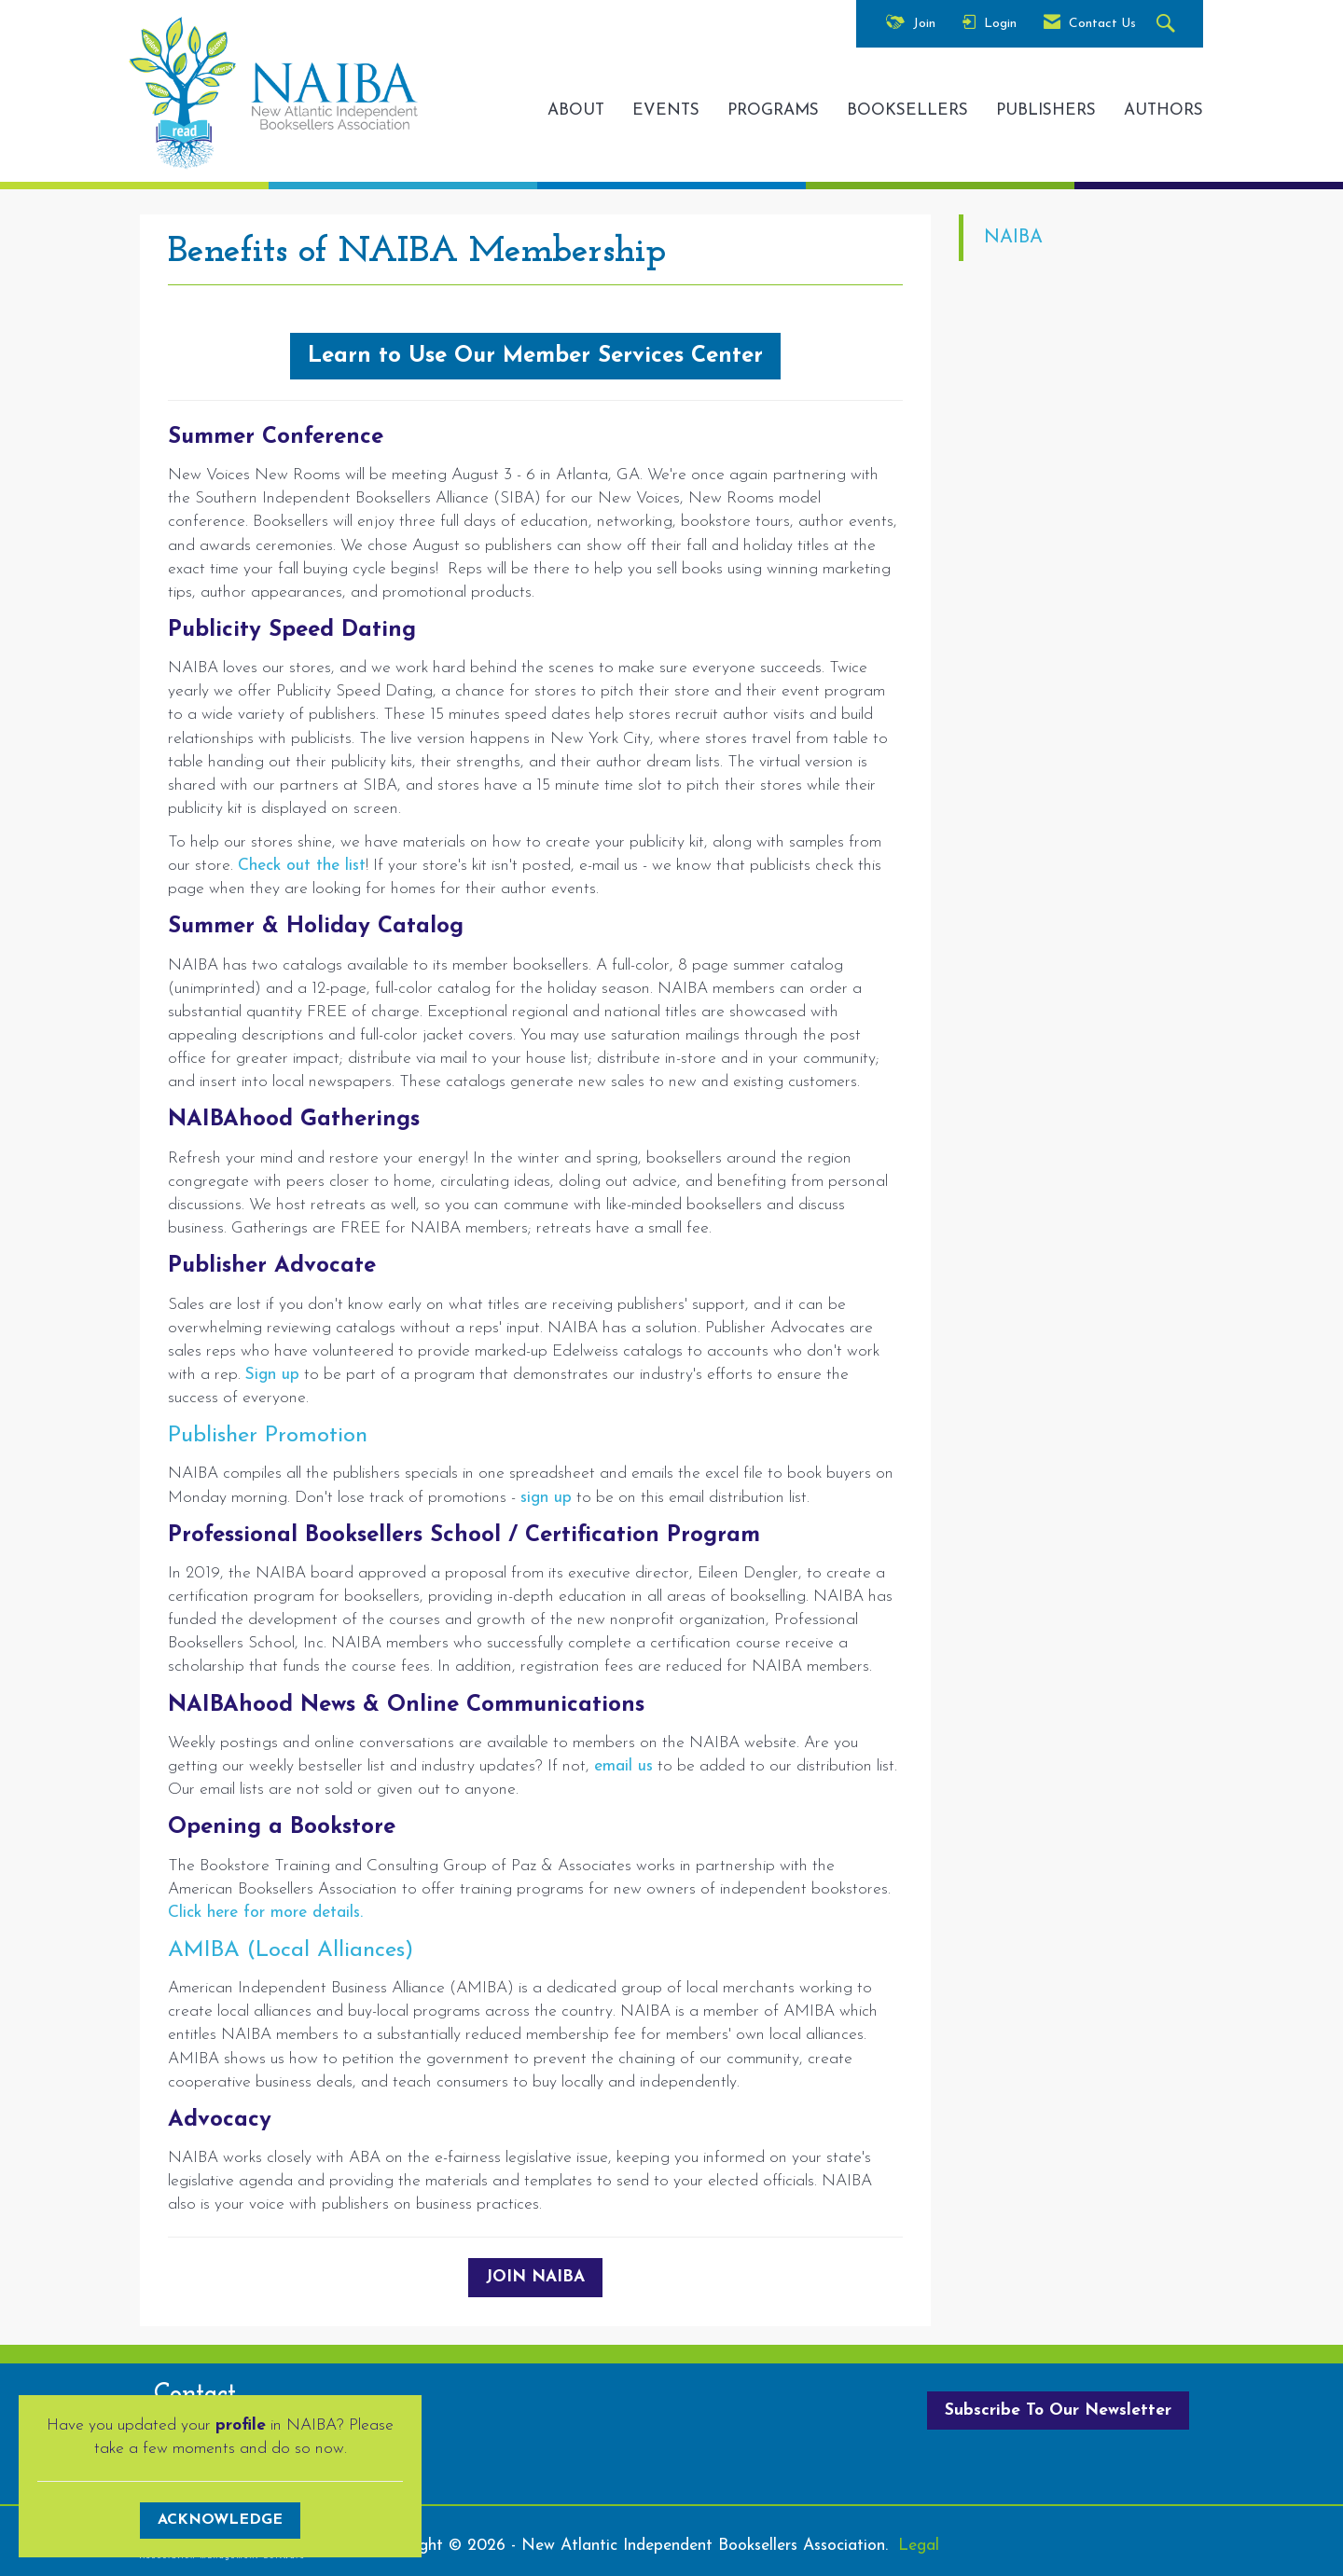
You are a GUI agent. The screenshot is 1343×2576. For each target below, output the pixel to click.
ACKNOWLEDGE (220, 2520)
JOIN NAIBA (535, 2277)
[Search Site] (1168, 24)
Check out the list (302, 866)
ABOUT (575, 110)
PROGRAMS (773, 110)
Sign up (272, 1375)
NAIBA (1013, 237)
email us (623, 1766)
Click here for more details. (265, 1913)
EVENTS (665, 110)
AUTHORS (1163, 110)
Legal (918, 2546)
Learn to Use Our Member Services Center (535, 356)
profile (240, 2425)
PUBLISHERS (1046, 110)
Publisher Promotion (267, 1436)
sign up (546, 1498)
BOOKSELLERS (907, 110)
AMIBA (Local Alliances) (290, 1950)
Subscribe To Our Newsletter (1058, 2410)
